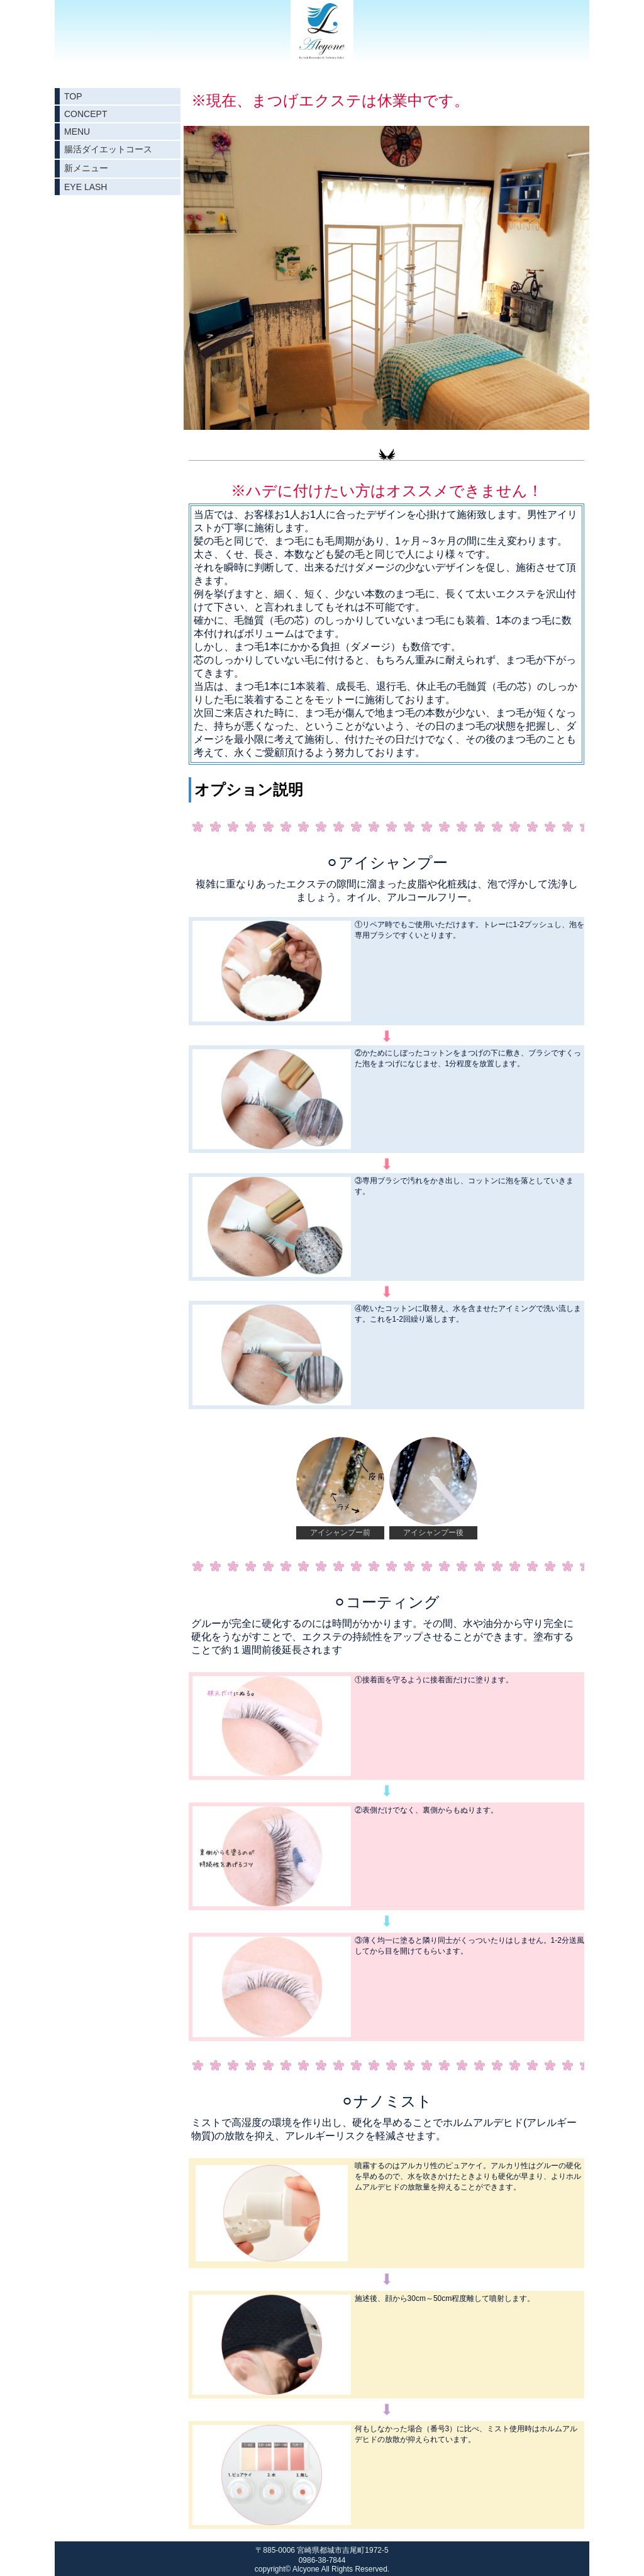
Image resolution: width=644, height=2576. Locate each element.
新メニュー (86, 168)
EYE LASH (85, 187)
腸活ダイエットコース (108, 149)
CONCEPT (85, 114)
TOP (73, 96)
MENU (77, 132)
